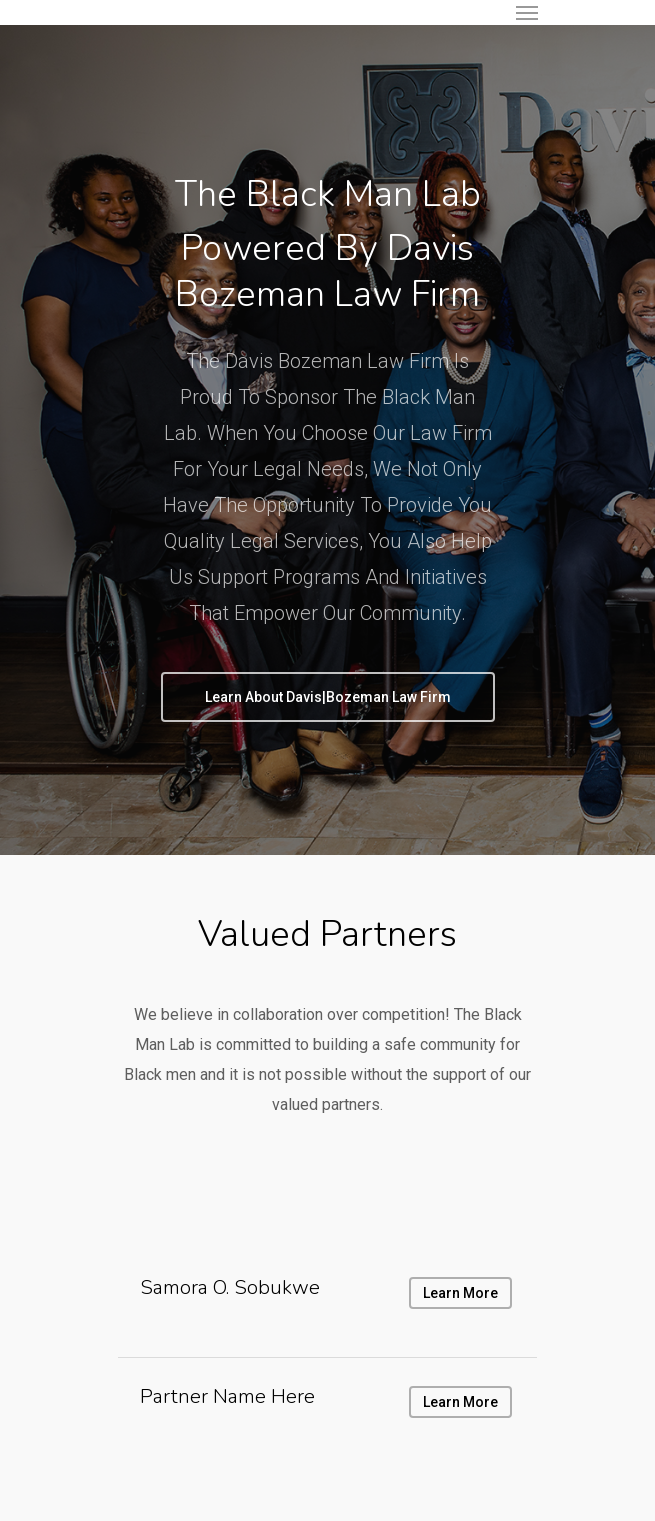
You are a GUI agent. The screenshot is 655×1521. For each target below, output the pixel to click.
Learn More (460, 1402)
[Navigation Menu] (527, 12)
